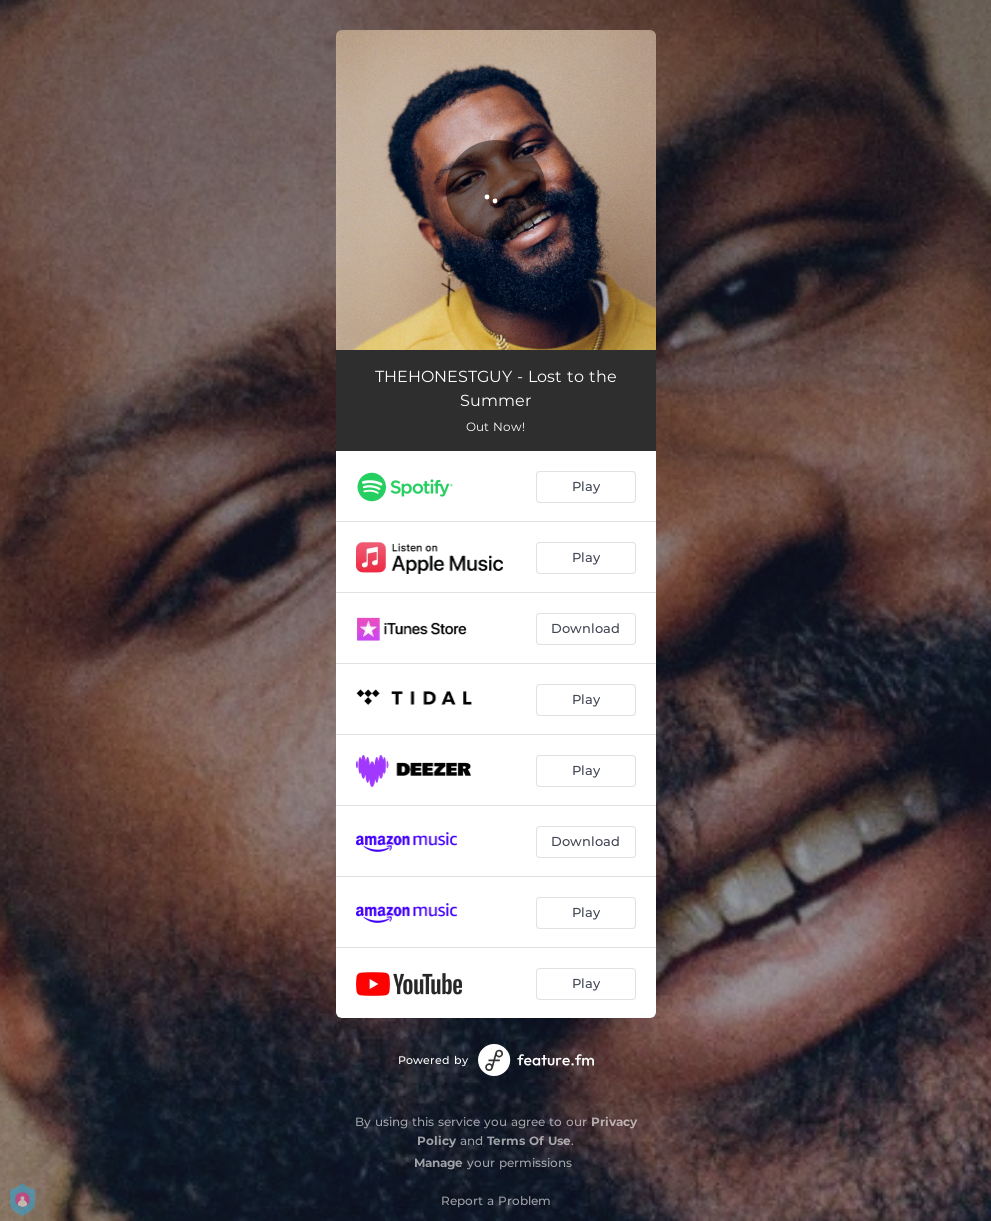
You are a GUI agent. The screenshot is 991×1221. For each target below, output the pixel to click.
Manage (438, 1162)
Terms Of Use (529, 1140)
